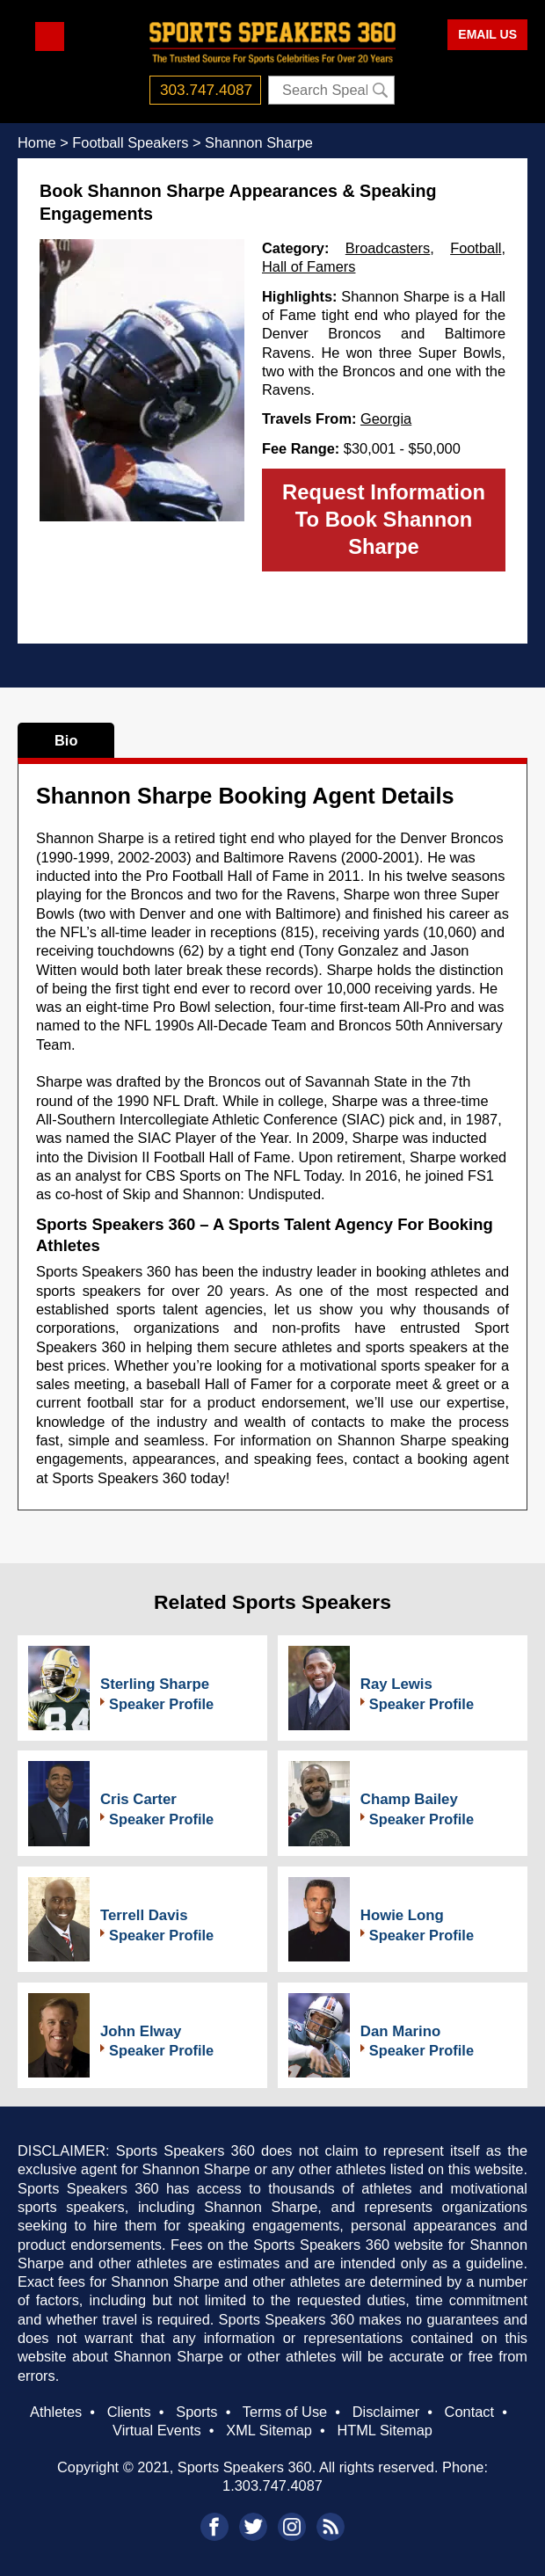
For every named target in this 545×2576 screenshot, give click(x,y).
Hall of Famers (308, 266)
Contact (469, 2412)
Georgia (385, 418)
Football (475, 248)
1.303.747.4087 (272, 2485)
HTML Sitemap (384, 2430)
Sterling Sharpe (154, 1684)
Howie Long (402, 1915)
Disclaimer (385, 2412)
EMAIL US (487, 34)
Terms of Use (285, 2412)
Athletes (56, 2412)
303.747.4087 (206, 89)
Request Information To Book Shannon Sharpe (383, 519)
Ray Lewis (396, 1684)
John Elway (140, 2031)
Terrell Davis (144, 1915)
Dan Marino (400, 2031)
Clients (129, 2412)
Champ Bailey (409, 1799)
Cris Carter (138, 1799)
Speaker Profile (161, 1704)
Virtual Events (157, 2430)
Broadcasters (387, 248)
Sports (196, 2412)
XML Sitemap (269, 2430)
